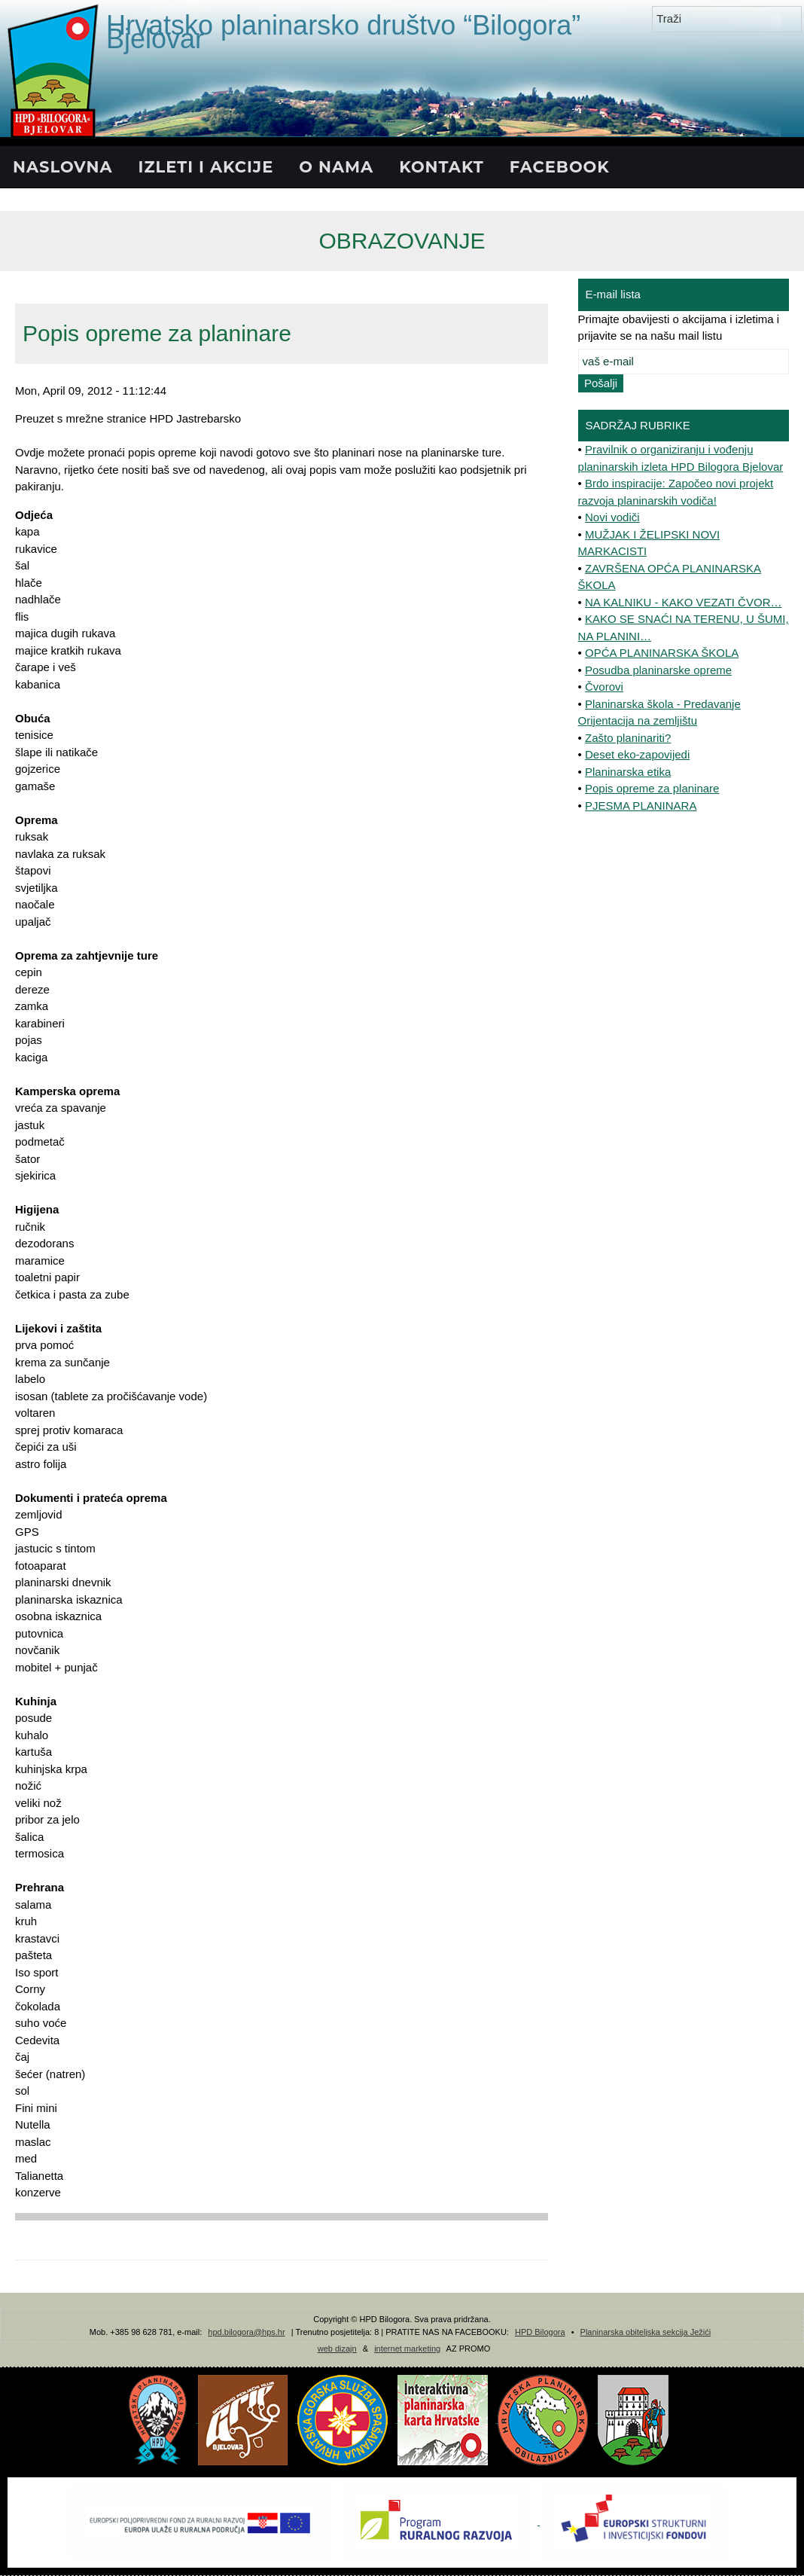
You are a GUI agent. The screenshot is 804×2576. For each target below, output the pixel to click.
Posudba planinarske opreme (658, 670)
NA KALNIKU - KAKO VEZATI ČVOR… (683, 602)
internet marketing (407, 2348)
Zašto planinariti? (628, 737)
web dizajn (337, 2348)
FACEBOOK (560, 166)
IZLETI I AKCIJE (206, 166)
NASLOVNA (63, 166)
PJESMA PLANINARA (640, 805)
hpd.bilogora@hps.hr (246, 2331)
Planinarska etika (628, 771)
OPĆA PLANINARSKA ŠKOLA (662, 652)
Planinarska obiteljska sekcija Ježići (645, 2331)
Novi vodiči (612, 517)
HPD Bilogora (540, 2331)
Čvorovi (604, 686)
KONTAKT (441, 166)
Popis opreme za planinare (652, 788)
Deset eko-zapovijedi (637, 754)
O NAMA (336, 166)
